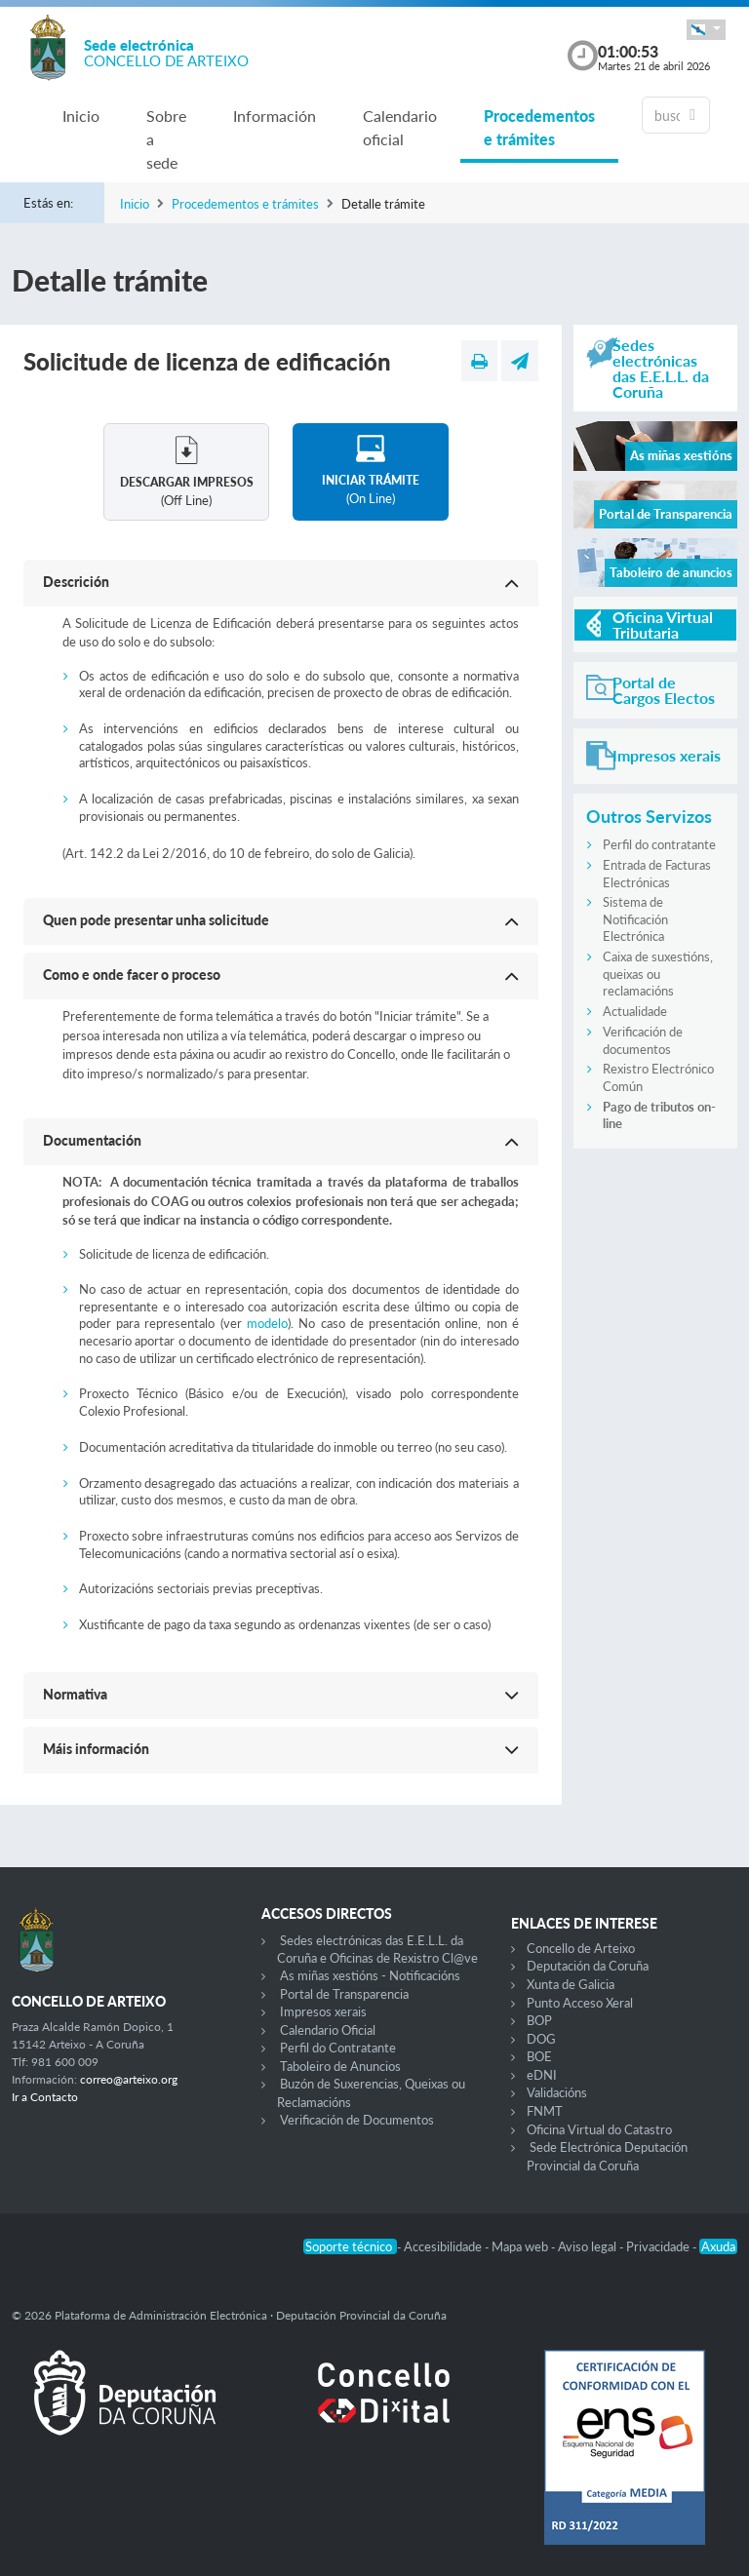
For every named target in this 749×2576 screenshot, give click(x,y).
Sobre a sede (166, 139)
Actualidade (635, 1011)
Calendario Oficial (327, 2030)
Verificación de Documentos (357, 2119)
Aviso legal (588, 2246)
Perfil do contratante (659, 844)
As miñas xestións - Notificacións (370, 1975)
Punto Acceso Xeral (580, 2002)
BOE (539, 2056)
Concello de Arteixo (581, 1948)
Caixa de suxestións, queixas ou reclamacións (658, 973)
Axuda (718, 2246)
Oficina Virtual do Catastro (599, 2129)
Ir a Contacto (45, 2096)
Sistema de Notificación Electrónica (635, 919)
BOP (539, 2020)
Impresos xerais (323, 2011)
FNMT (545, 2111)
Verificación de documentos (643, 1040)
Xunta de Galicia (570, 1984)
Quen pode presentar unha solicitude (156, 920)
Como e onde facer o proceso (131, 974)
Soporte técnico (350, 2246)
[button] (706, 30)
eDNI (542, 2075)
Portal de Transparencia (344, 1994)
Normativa (75, 1694)
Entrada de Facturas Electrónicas (657, 873)
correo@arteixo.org (128, 2079)
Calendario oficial (400, 127)
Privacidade (659, 2246)
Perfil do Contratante (338, 2047)
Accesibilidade (444, 2246)
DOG (541, 2039)
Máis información (96, 1748)
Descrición (76, 581)
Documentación (92, 1140)
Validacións (557, 2092)
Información (274, 115)
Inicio (80, 115)
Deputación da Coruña (588, 1965)
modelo (267, 1323)
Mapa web (521, 2246)
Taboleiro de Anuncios (340, 2066)
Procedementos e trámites (539, 127)
